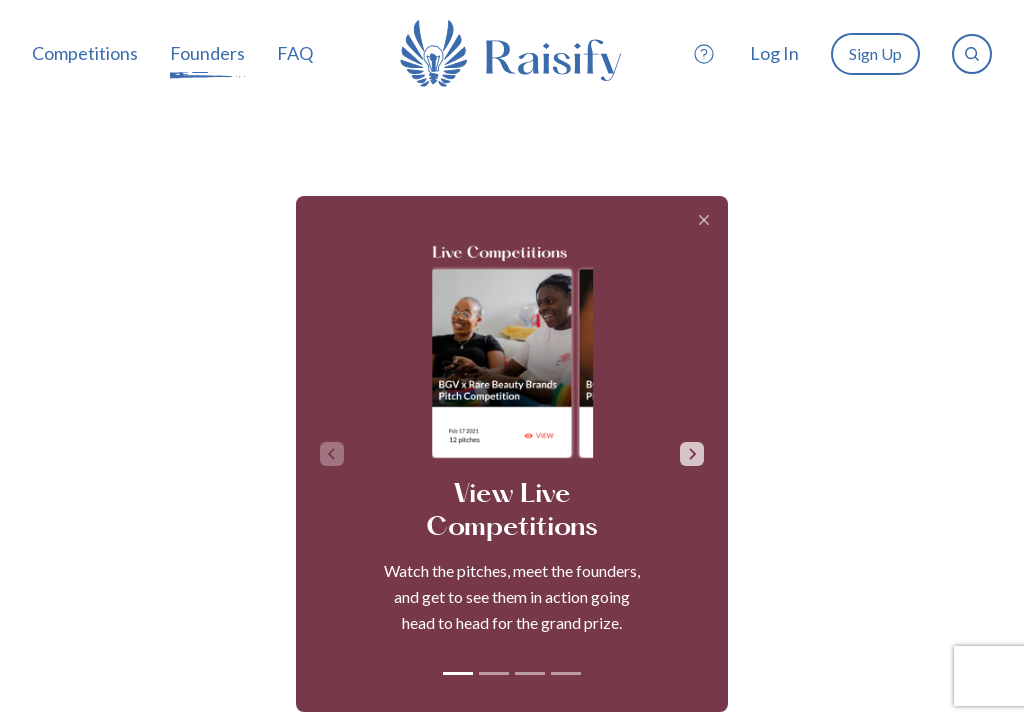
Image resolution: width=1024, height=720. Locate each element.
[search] (972, 54)
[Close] (704, 220)
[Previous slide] (332, 454)
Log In (774, 53)
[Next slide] (692, 454)
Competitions (85, 53)
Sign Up (875, 53)
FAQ (295, 53)
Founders (207, 53)
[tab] (458, 673)
